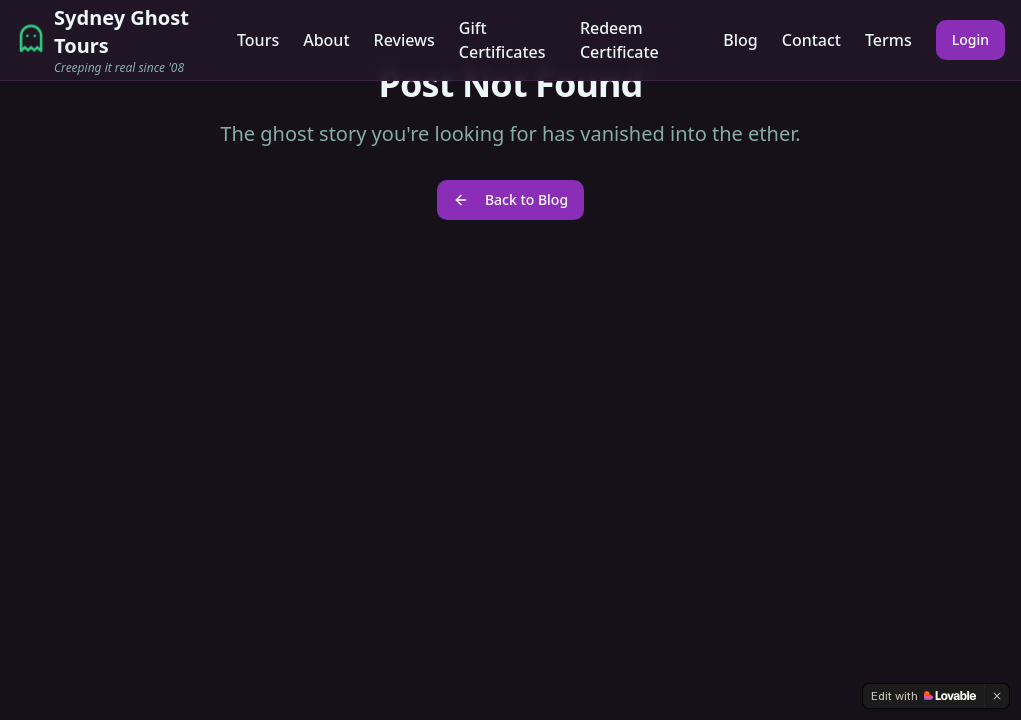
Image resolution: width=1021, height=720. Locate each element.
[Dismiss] (997, 696)
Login (970, 39)
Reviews (404, 40)
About (326, 40)
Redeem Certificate (619, 40)
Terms (888, 40)
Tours (258, 40)
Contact (811, 40)
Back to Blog (510, 199)
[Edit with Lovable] (923, 696)
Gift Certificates (502, 40)
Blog (740, 40)
